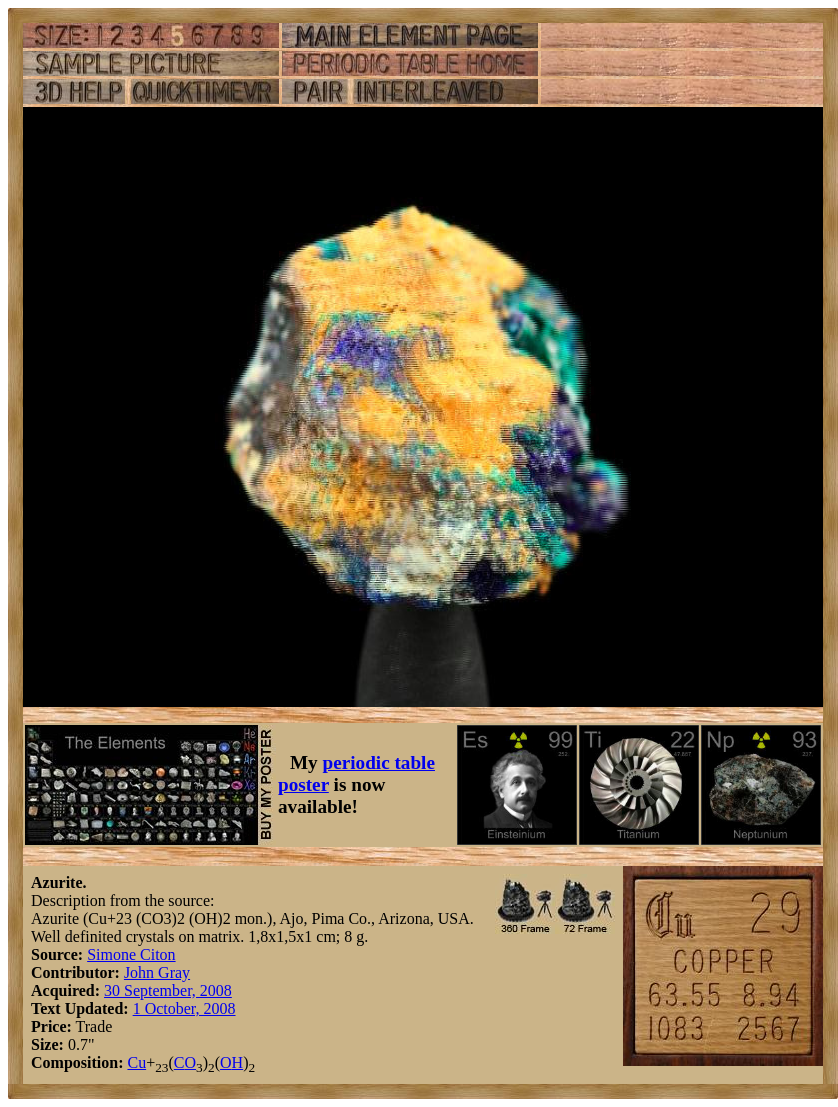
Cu (136, 1062)
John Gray (157, 972)
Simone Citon (131, 954)
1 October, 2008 (184, 1008)
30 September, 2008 (168, 990)
